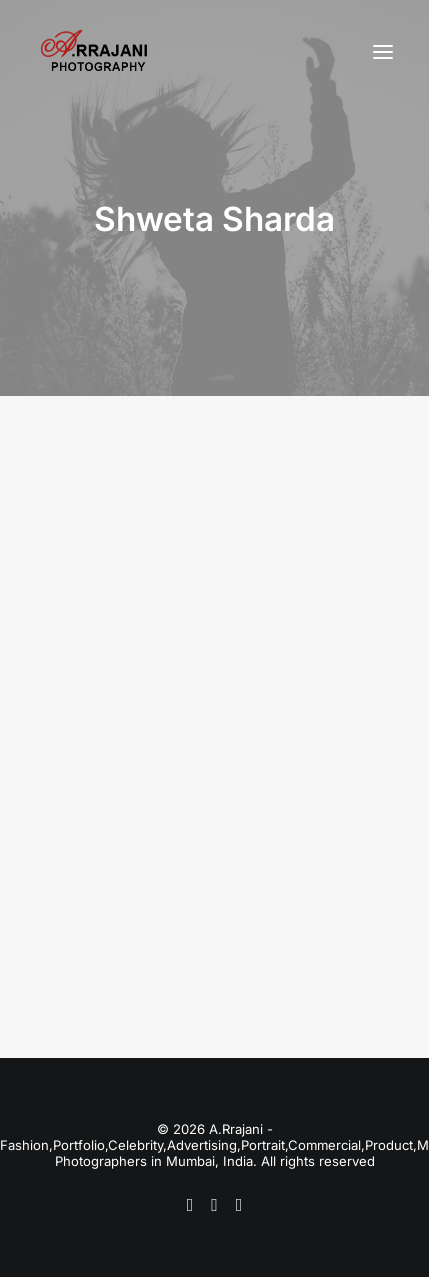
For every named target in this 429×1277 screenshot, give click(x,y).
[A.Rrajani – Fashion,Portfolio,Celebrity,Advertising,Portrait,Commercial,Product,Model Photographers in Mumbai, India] (93, 52)
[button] (383, 52)
